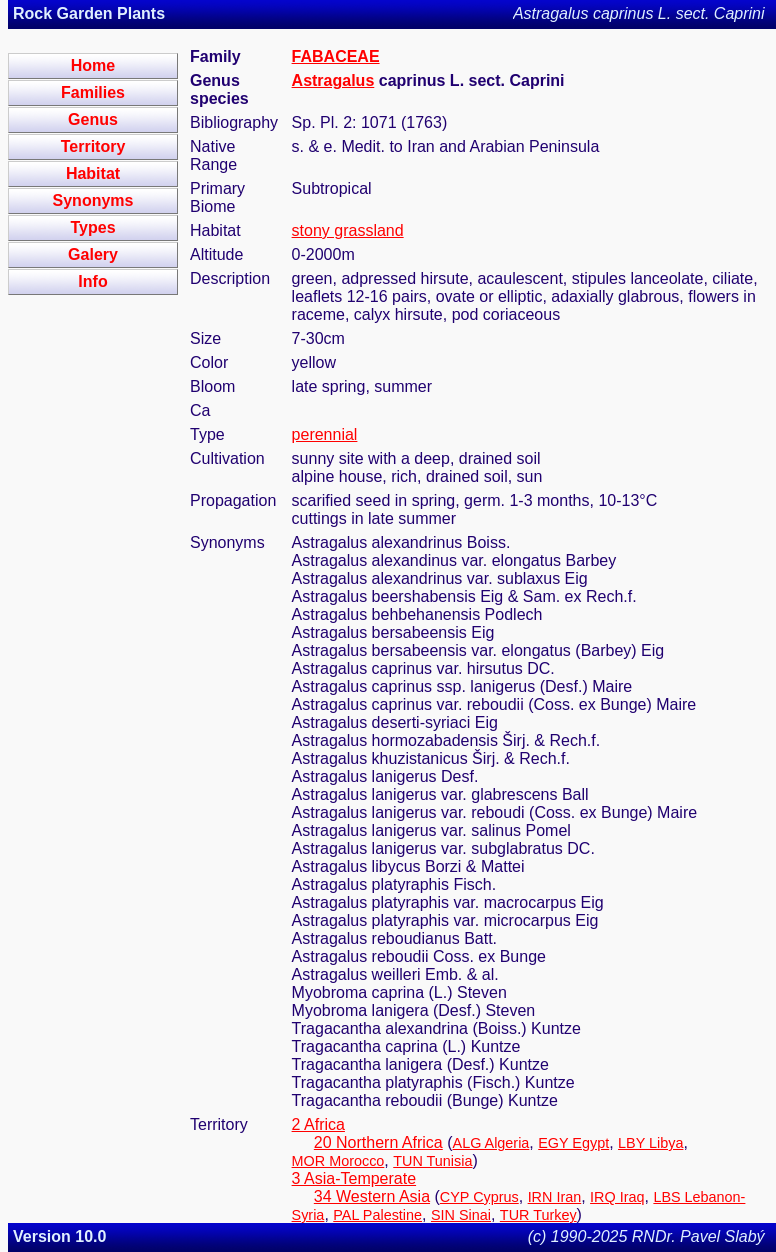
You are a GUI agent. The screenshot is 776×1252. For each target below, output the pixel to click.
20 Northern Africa (378, 1142)
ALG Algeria (491, 1143)
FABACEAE (336, 56)
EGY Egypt (573, 1143)
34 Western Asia (372, 1196)
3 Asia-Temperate (354, 1178)
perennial (325, 434)
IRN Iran (555, 1197)
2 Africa (318, 1124)
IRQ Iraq (617, 1197)
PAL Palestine (377, 1215)
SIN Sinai (461, 1215)
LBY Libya (650, 1143)
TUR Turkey (538, 1215)
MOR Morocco (338, 1161)
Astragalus (333, 80)
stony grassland (348, 230)
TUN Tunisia (432, 1161)
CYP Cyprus (479, 1197)
